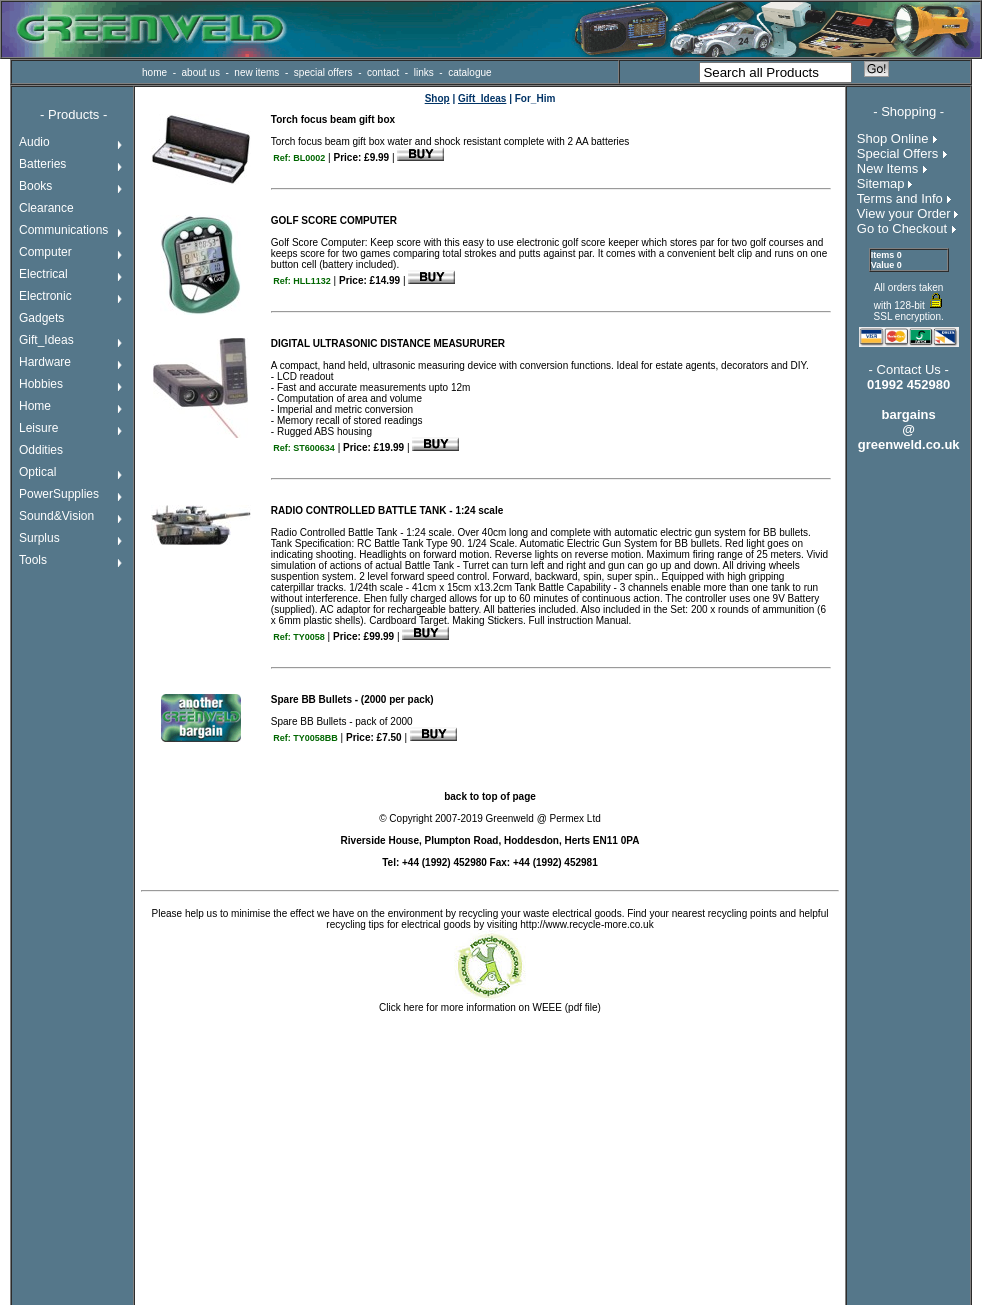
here (414, 1007)
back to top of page (490, 796)
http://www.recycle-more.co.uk (586, 924)
